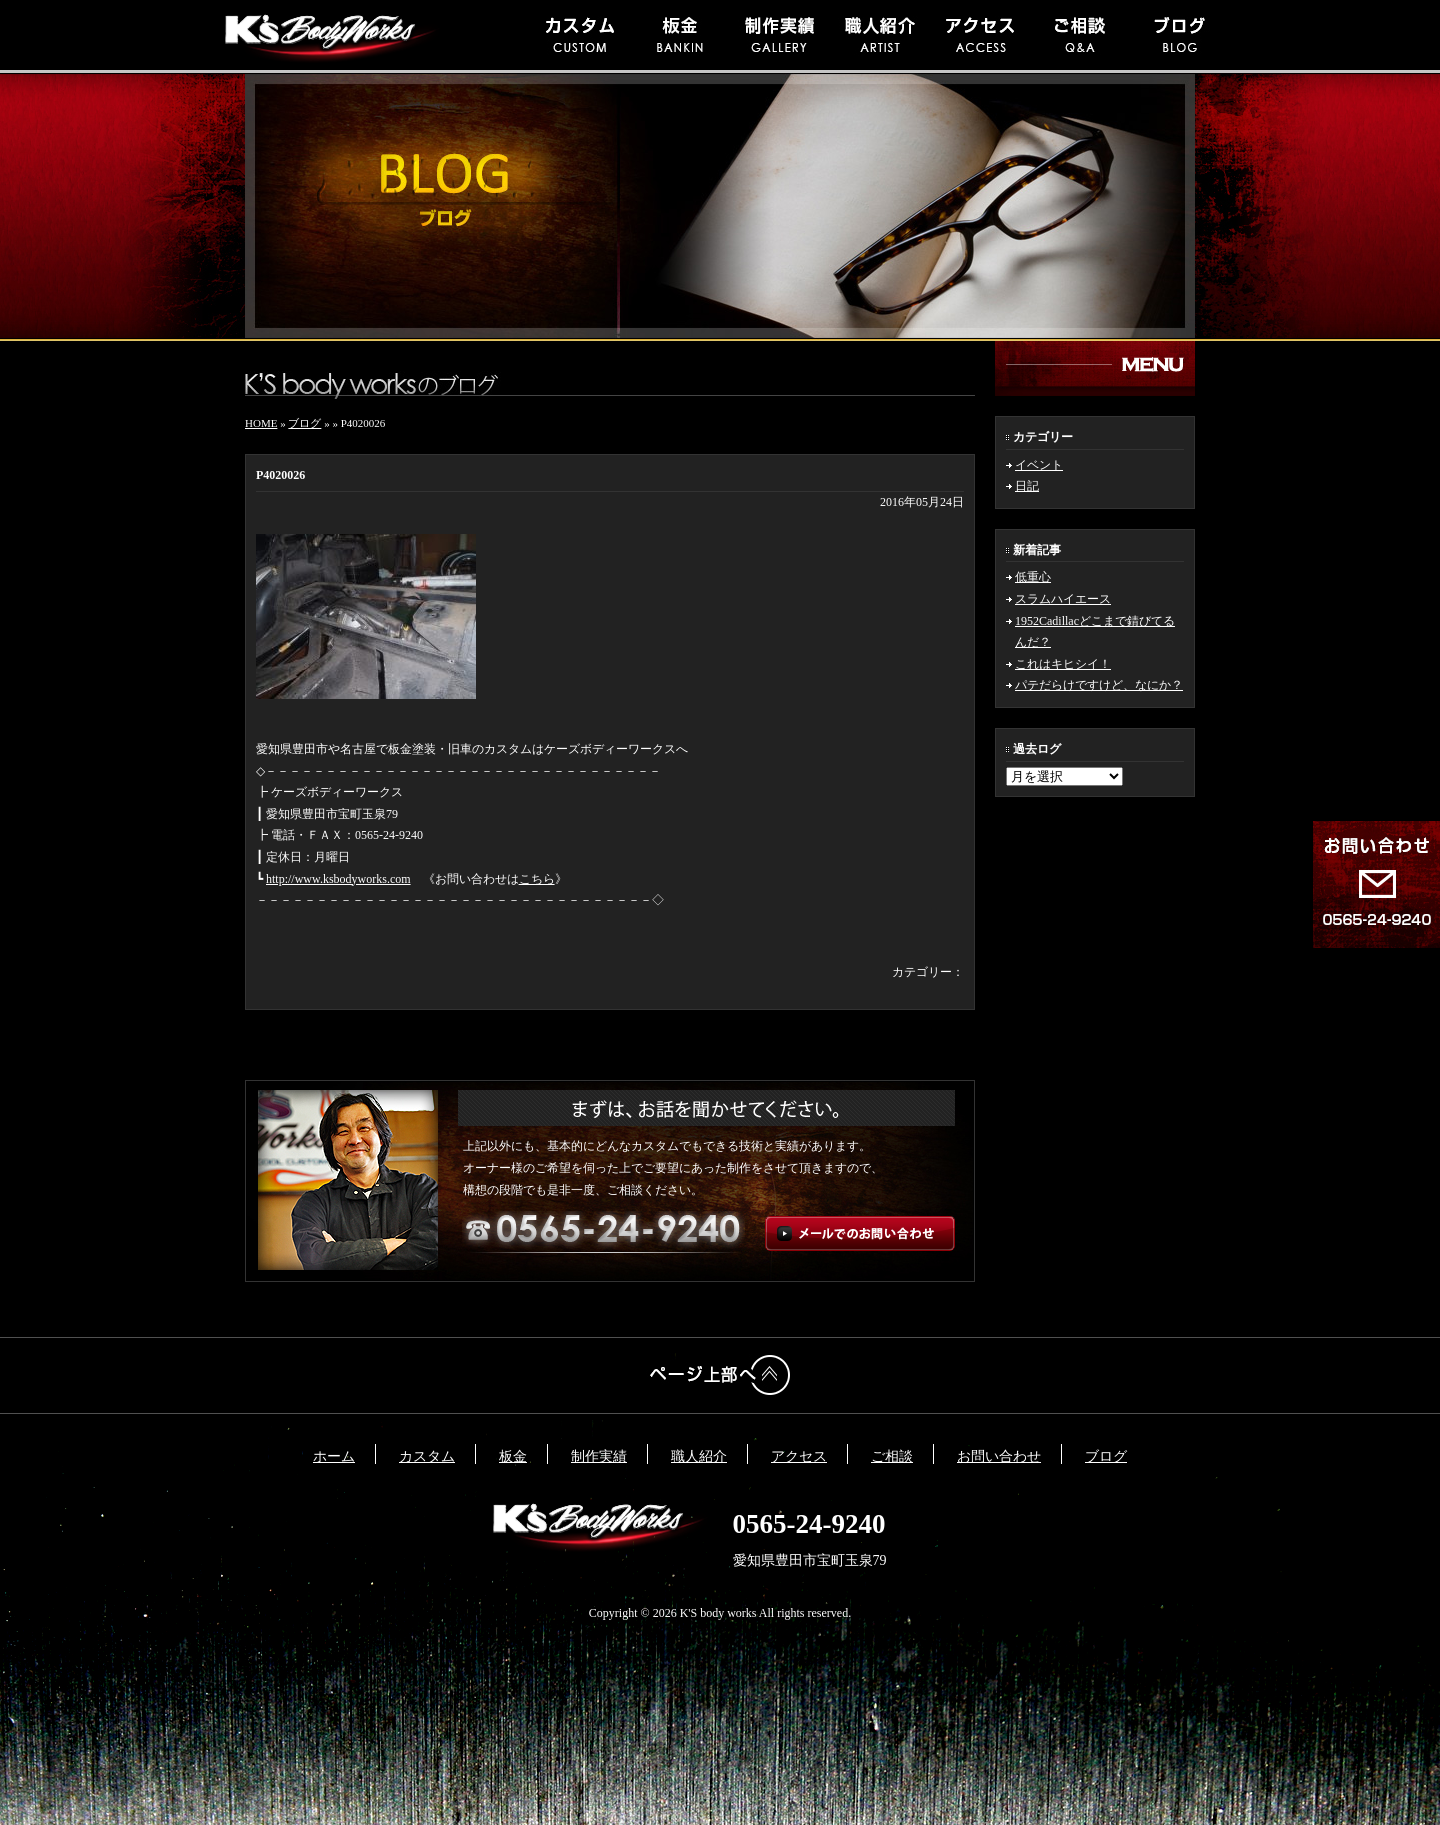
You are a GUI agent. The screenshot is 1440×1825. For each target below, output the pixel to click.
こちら (537, 879)
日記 (1027, 486)
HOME (261, 423)
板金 (513, 1456)
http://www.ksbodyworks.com (338, 879)
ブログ (304, 423)
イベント (1039, 465)
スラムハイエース (1063, 599)
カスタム (427, 1456)
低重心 (1033, 577)
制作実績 (599, 1456)
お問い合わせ (999, 1456)
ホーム (334, 1456)
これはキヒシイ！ (1063, 664)
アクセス (799, 1456)
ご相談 (892, 1456)
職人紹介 (699, 1456)
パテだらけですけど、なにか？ (1099, 685)
